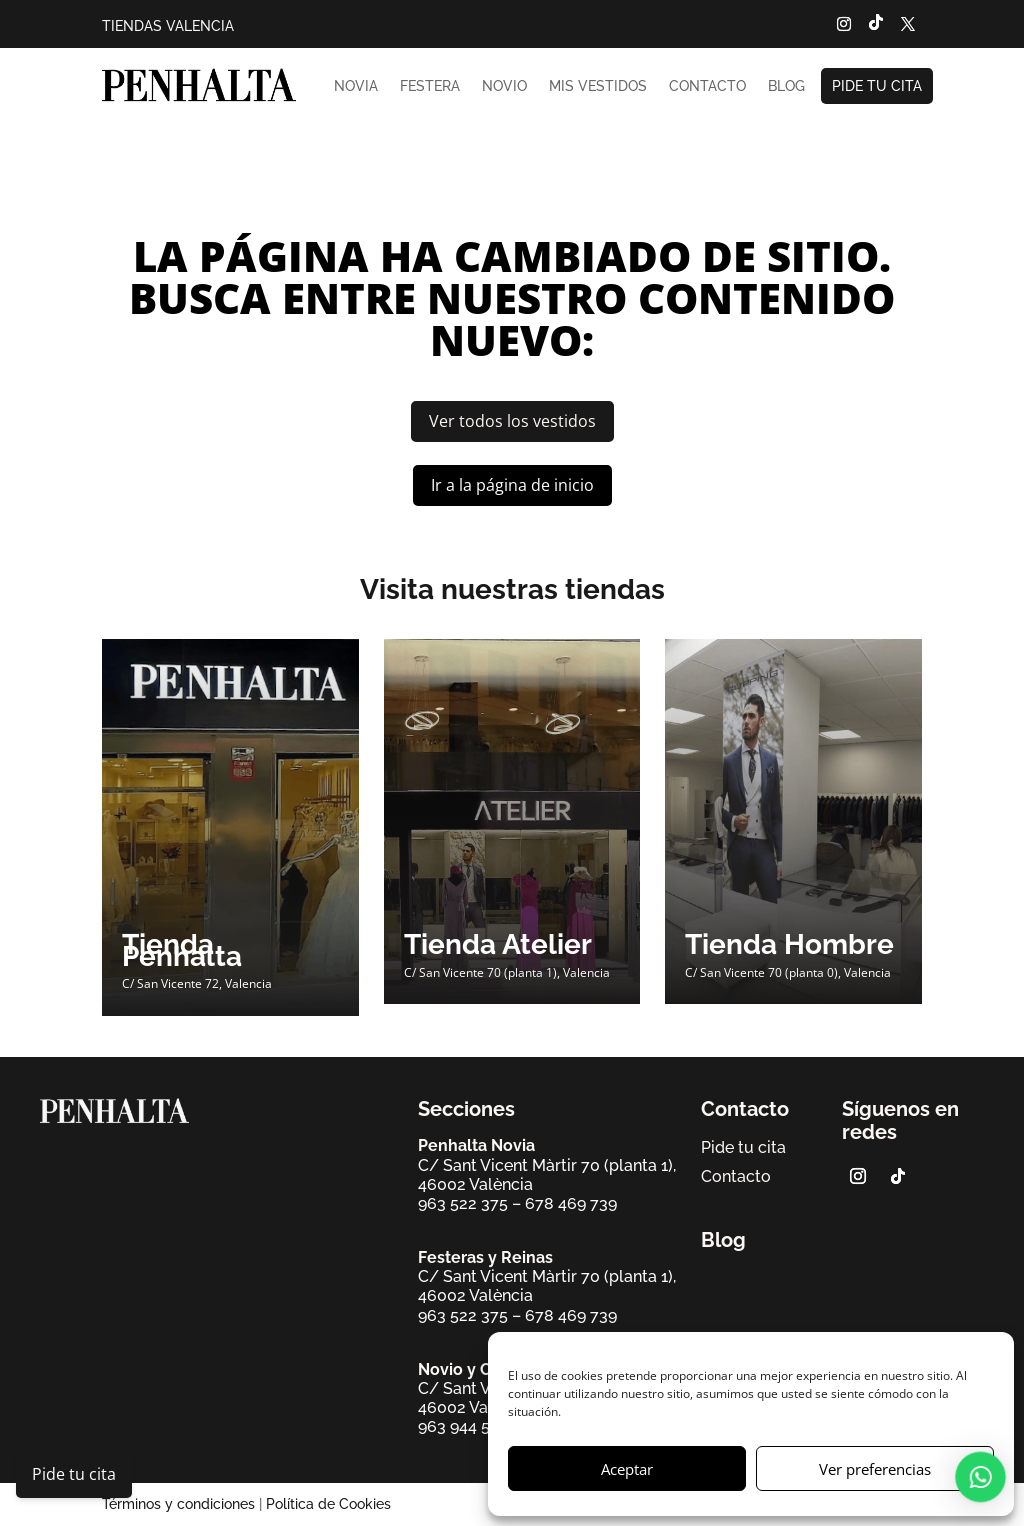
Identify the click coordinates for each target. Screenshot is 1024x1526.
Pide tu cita (877, 86)
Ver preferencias (875, 1469)
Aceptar (627, 1469)
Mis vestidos (598, 86)
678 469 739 (571, 1203)
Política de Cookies (328, 1504)
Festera (430, 86)
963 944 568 (464, 1426)
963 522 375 (463, 1203)
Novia (356, 86)
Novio (504, 86)
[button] (983, 1476)
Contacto (707, 86)
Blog (786, 86)
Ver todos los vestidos (512, 421)
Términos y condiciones (178, 1504)
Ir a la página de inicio (512, 485)
